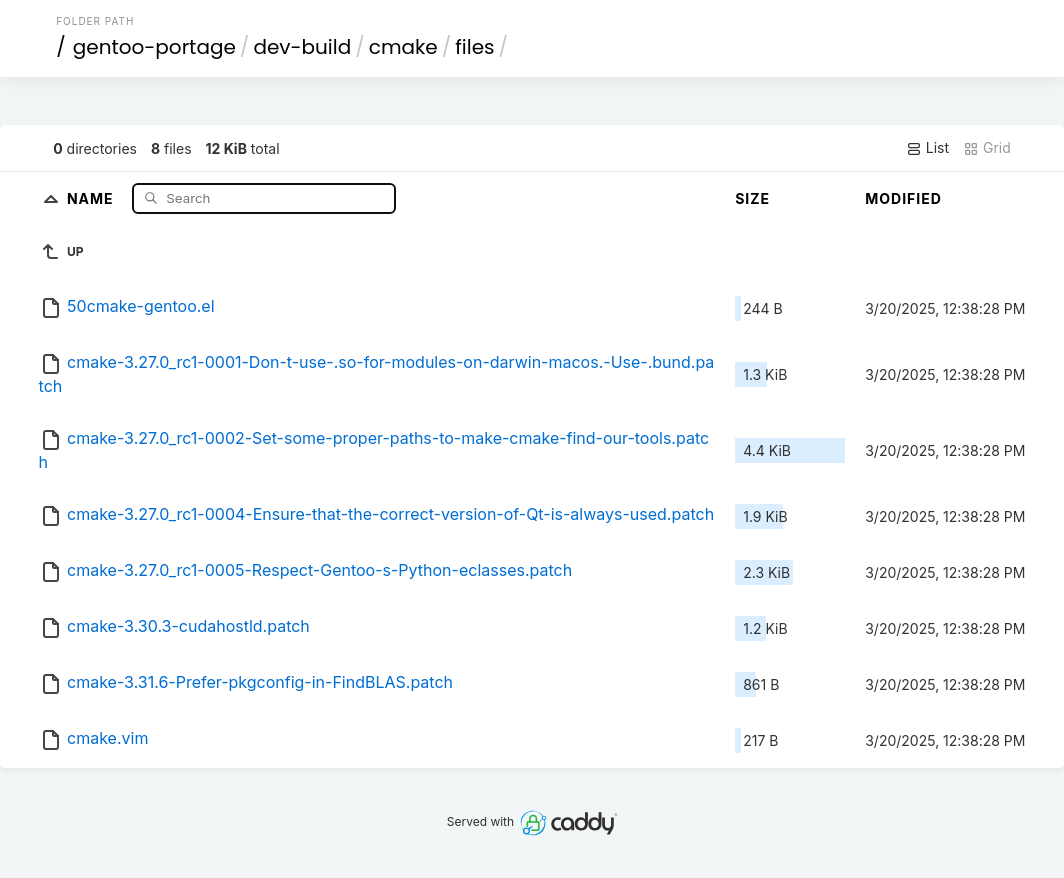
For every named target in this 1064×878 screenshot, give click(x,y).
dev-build (302, 47)
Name (92, 197)
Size (752, 198)
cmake (403, 47)
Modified (903, 198)
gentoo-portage (154, 47)
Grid (987, 148)
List (927, 148)
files (474, 47)
